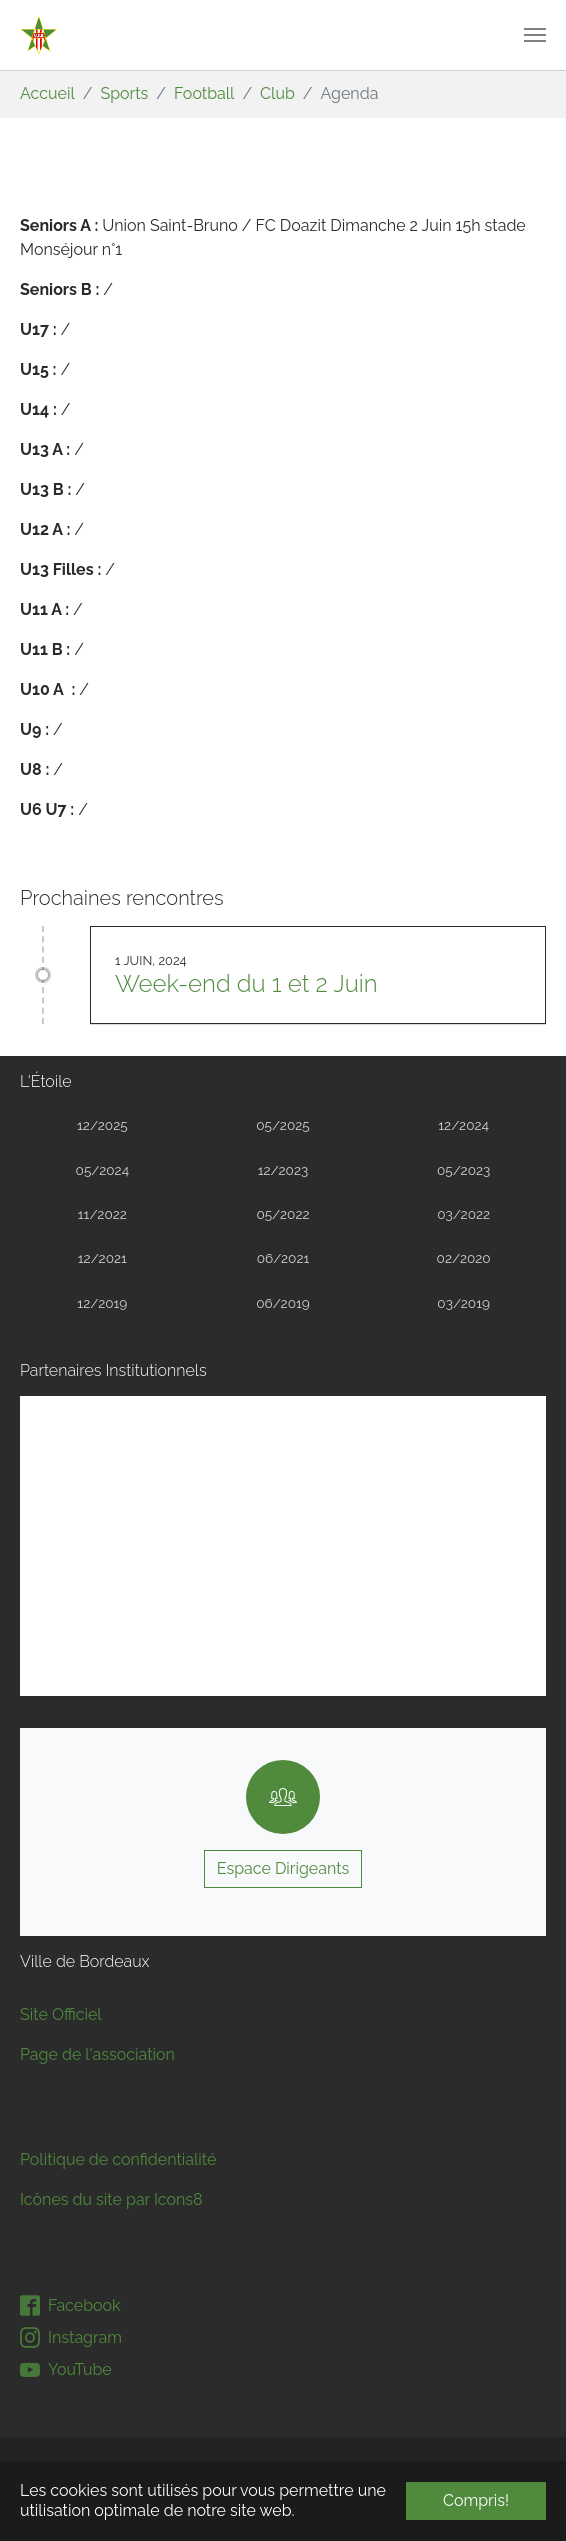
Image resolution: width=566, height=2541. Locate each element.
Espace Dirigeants (283, 1868)
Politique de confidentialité (118, 2159)
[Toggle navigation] (535, 35)
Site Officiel (61, 2014)
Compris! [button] (476, 2500)
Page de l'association (97, 2054)
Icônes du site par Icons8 (111, 2199)
